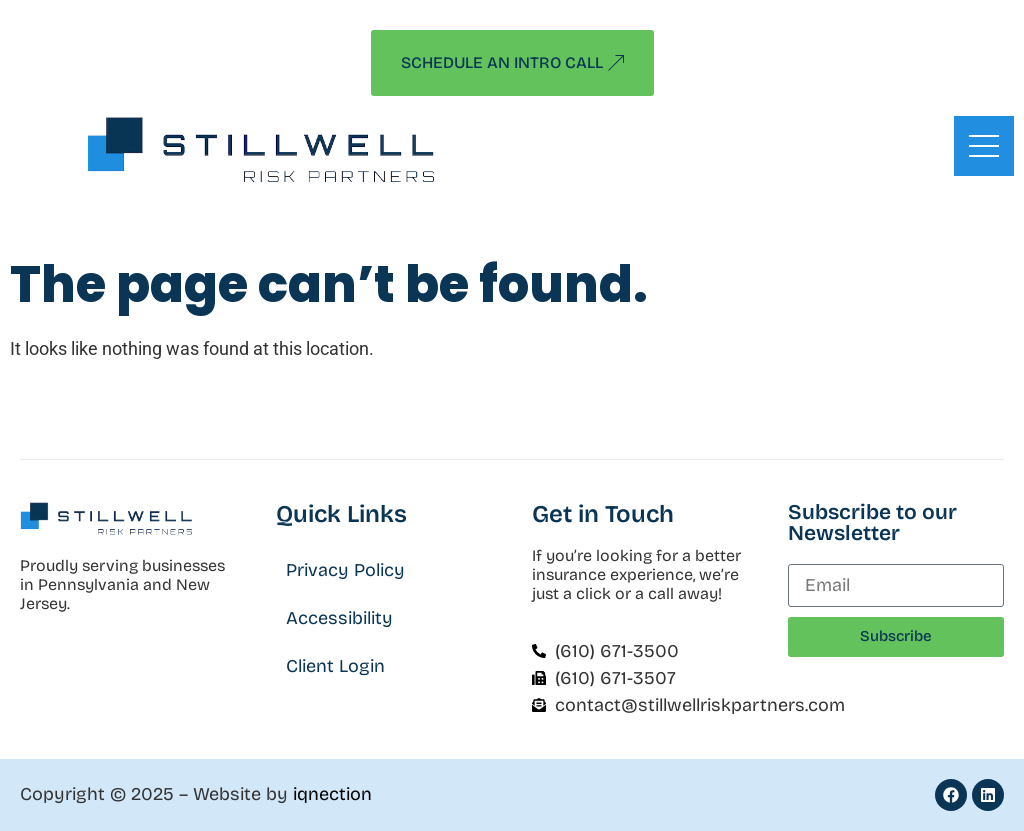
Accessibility (339, 618)
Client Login (335, 666)
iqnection (332, 794)
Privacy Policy (345, 570)
